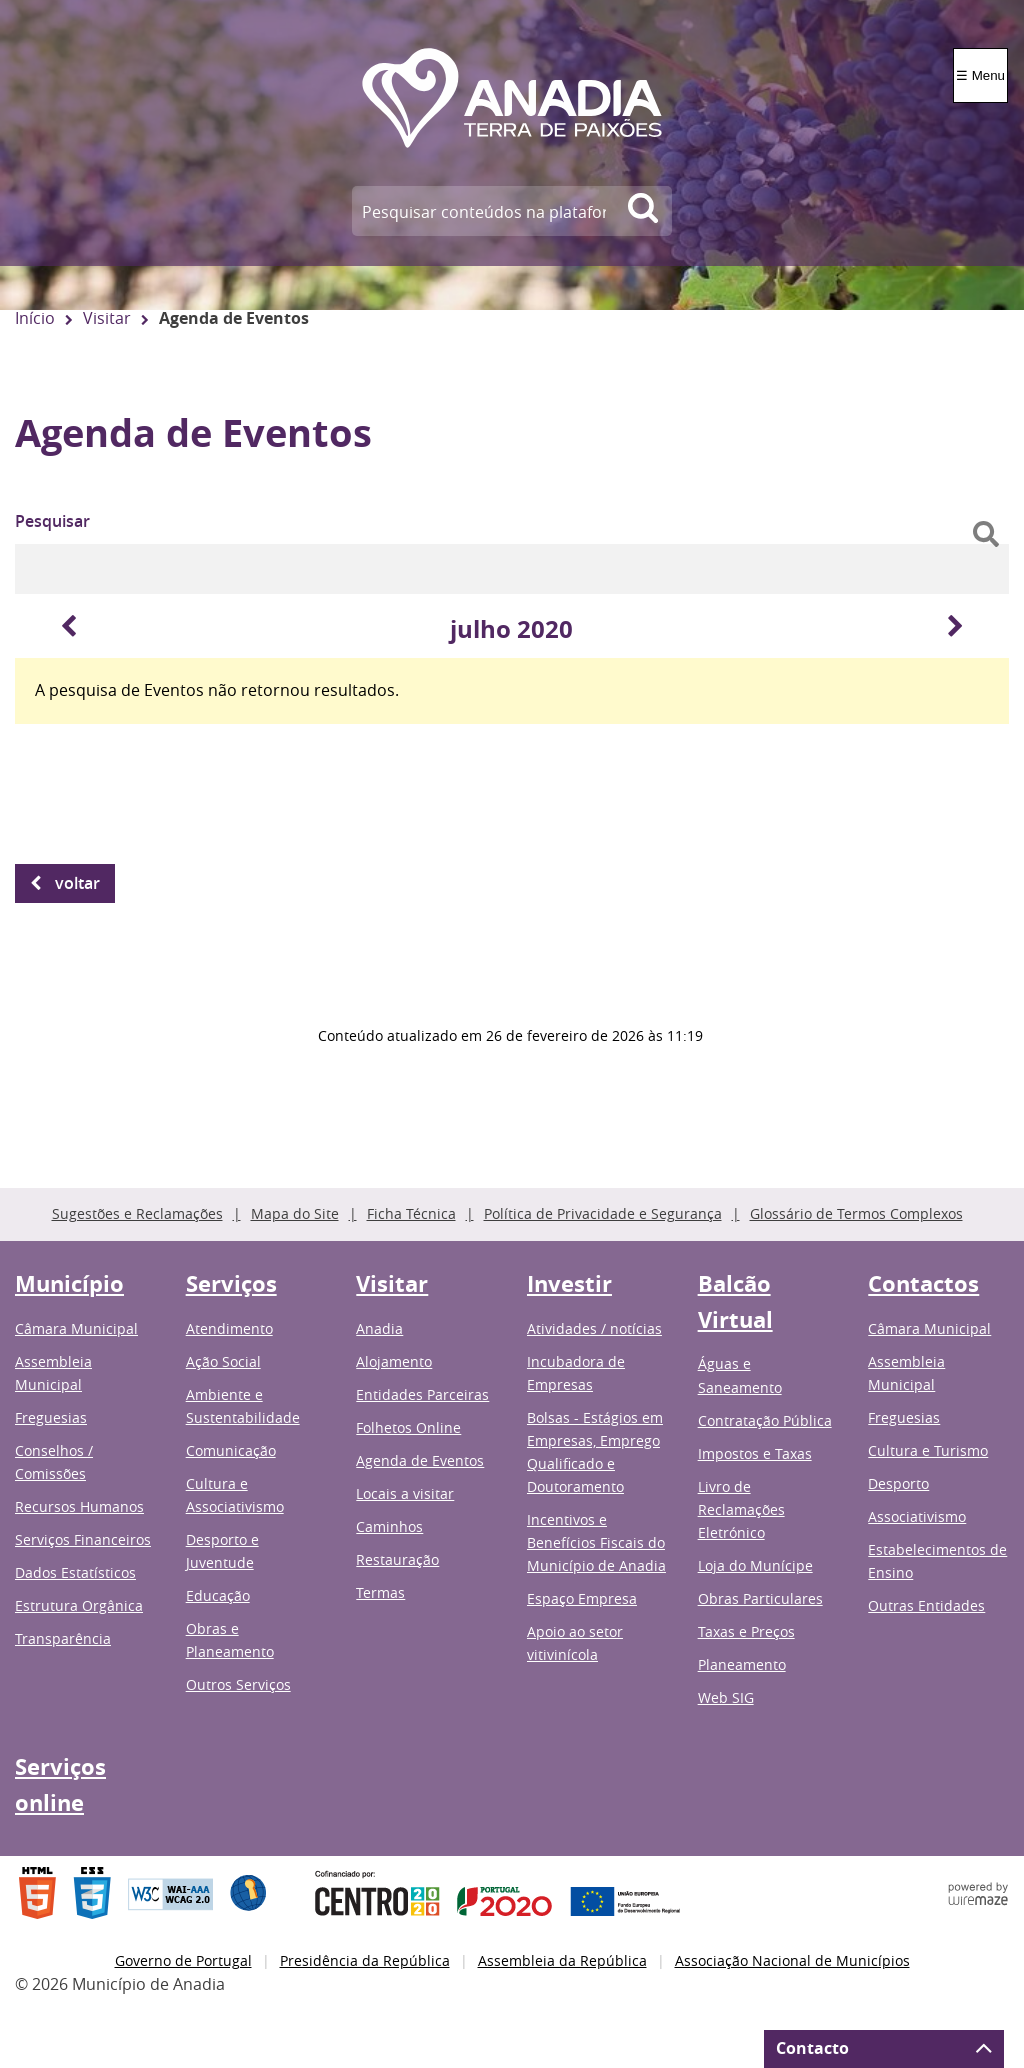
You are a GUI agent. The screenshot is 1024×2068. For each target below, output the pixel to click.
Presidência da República (365, 1960)
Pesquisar (52, 521)
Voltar (77, 883)
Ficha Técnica (411, 1213)
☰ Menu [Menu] (980, 75)
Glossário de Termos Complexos (856, 1213)
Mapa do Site (295, 1213)
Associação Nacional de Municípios (792, 1960)
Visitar (107, 318)
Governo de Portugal (183, 1960)
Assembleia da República (562, 1960)
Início (35, 318)
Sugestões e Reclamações (137, 1213)
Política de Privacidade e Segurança (603, 1213)
